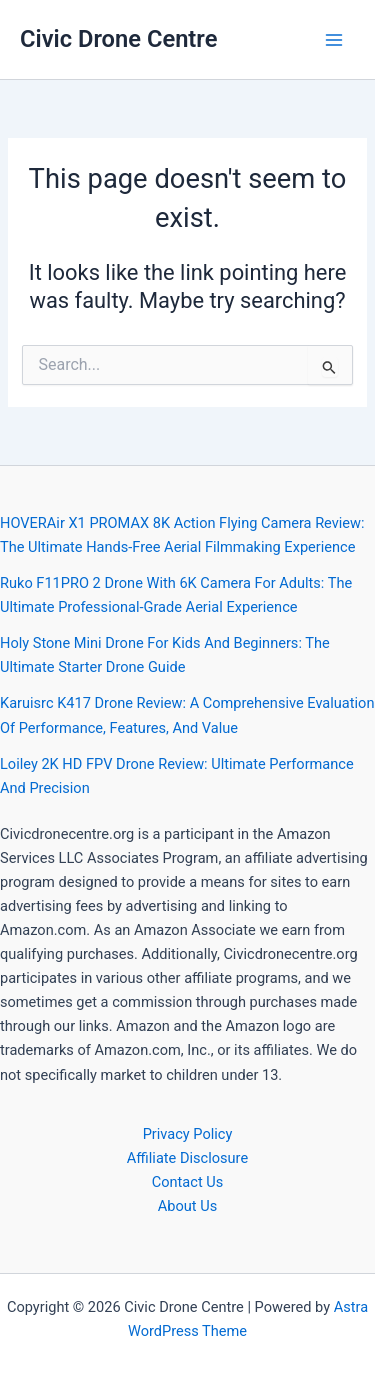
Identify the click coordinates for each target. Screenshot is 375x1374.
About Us (187, 1206)
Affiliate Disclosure (187, 1158)
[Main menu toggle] (334, 40)
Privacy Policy (188, 1134)
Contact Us (188, 1182)
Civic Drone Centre (118, 39)
